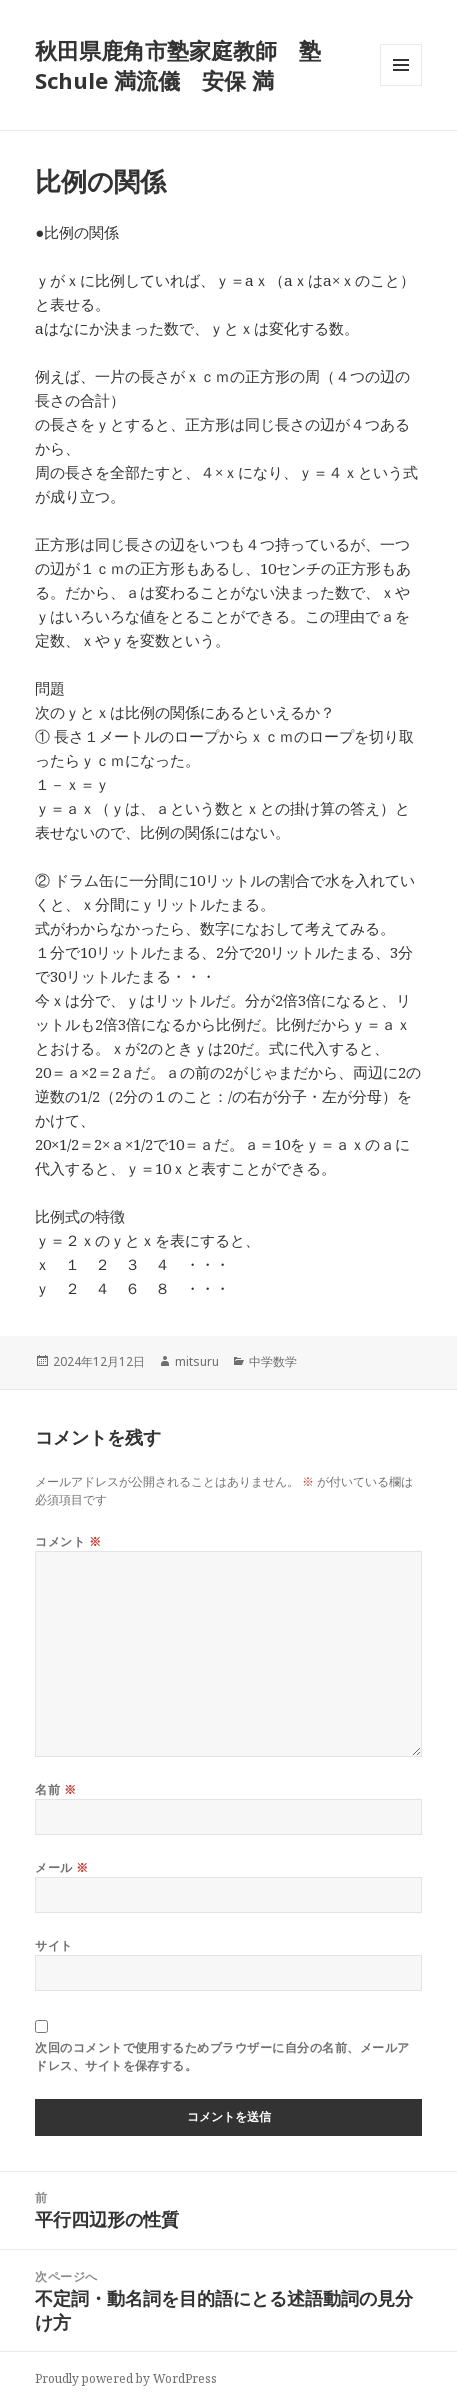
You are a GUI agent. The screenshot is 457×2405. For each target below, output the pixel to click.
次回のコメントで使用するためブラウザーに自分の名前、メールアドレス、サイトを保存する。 (222, 2056)
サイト (53, 1945)
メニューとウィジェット (401, 85)
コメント (68, 1541)
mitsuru (197, 1361)
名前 (55, 1789)
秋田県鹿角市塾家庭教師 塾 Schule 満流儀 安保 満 (178, 65)
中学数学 (273, 1361)
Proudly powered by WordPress (126, 2378)
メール (61, 1867)
